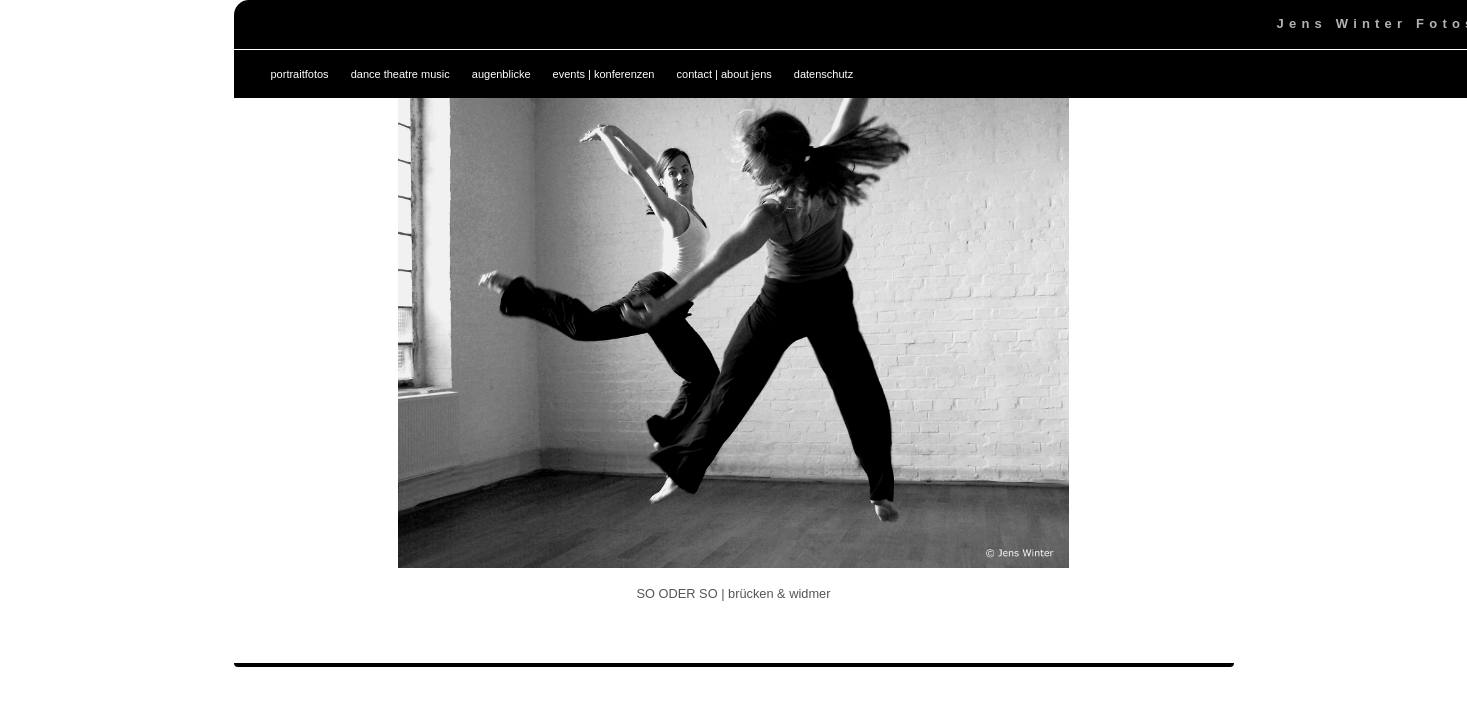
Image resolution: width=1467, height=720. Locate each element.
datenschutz (823, 74)
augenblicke (501, 74)
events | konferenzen (604, 74)
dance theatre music (400, 74)
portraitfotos (300, 74)
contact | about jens (724, 74)
